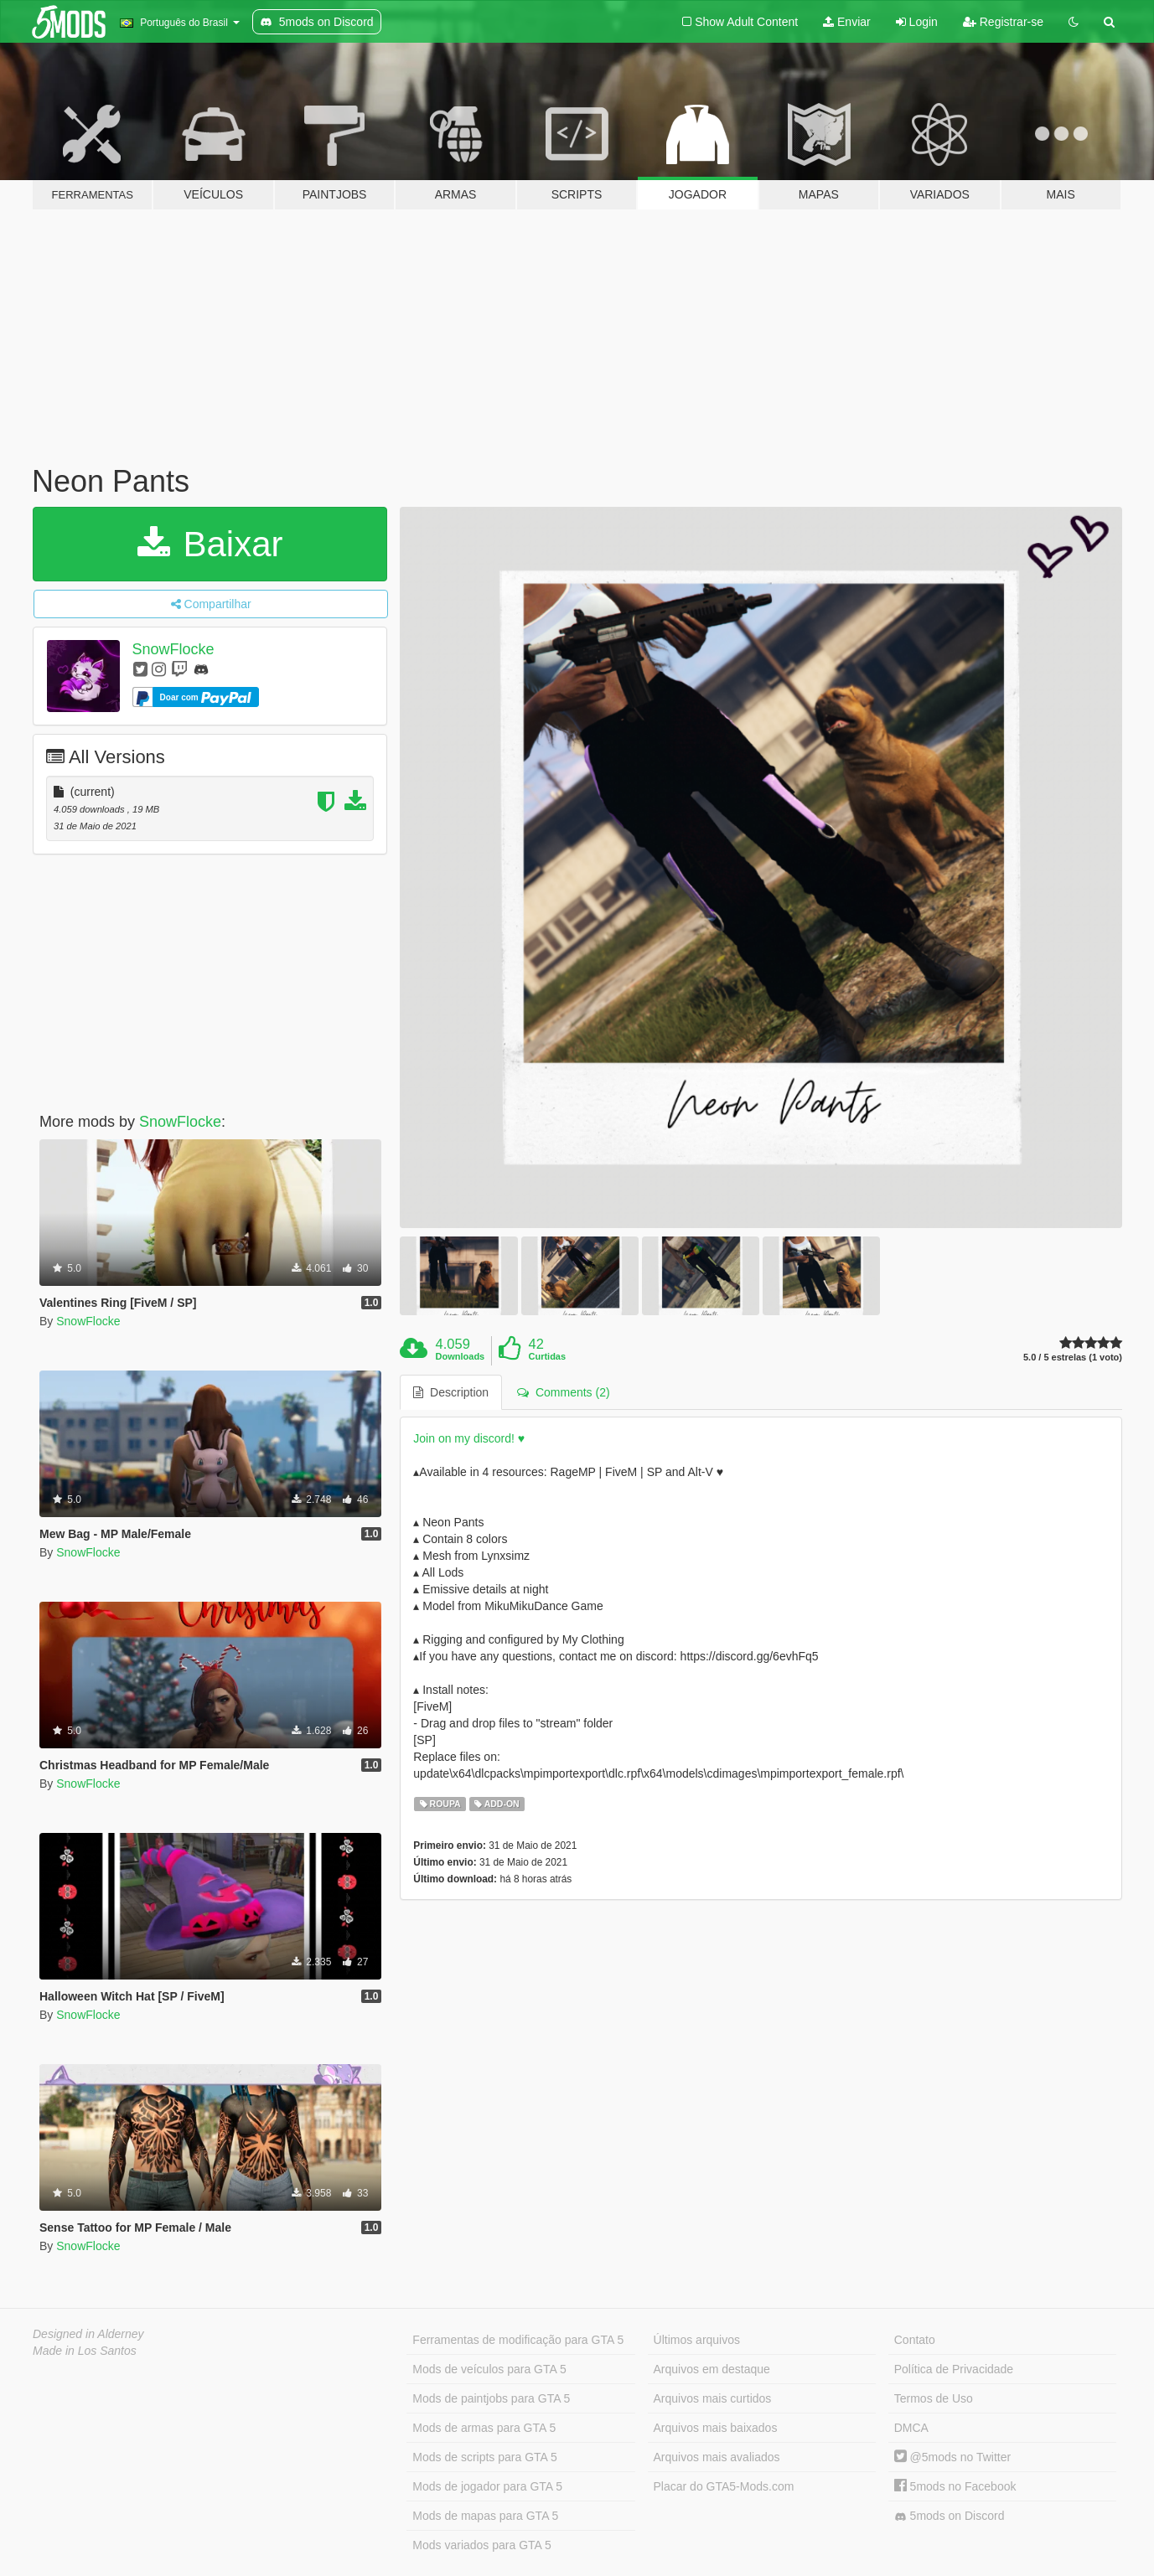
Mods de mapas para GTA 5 (485, 2515)
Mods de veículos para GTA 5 (489, 2369)
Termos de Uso (933, 2398)
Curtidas (547, 1356)
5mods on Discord (949, 2516)
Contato (914, 2339)
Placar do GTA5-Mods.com (724, 2486)
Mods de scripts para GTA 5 (484, 2457)
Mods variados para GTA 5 (481, 2545)
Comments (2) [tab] (563, 1392)
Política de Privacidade (953, 2369)
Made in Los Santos (85, 2350)
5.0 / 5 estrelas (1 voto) (1072, 1357)
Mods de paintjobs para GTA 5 (491, 2398)
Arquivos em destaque (712, 2369)
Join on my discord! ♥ (469, 1438)
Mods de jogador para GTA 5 (487, 2486)
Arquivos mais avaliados (717, 2457)
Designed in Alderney (88, 2334)
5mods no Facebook (955, 2486)
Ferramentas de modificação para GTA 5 (518, 2339)
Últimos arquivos (697, 2339)
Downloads (460, 1356)
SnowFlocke (173, 649)
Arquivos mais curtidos (713, 2398)
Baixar (210, 544)
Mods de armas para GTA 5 (484, 2427)
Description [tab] (451, 1392)
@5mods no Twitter (952, 2457)
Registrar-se (1003, 21)
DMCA (911, 2427)
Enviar (847, 21)
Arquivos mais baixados (716, 2427)
